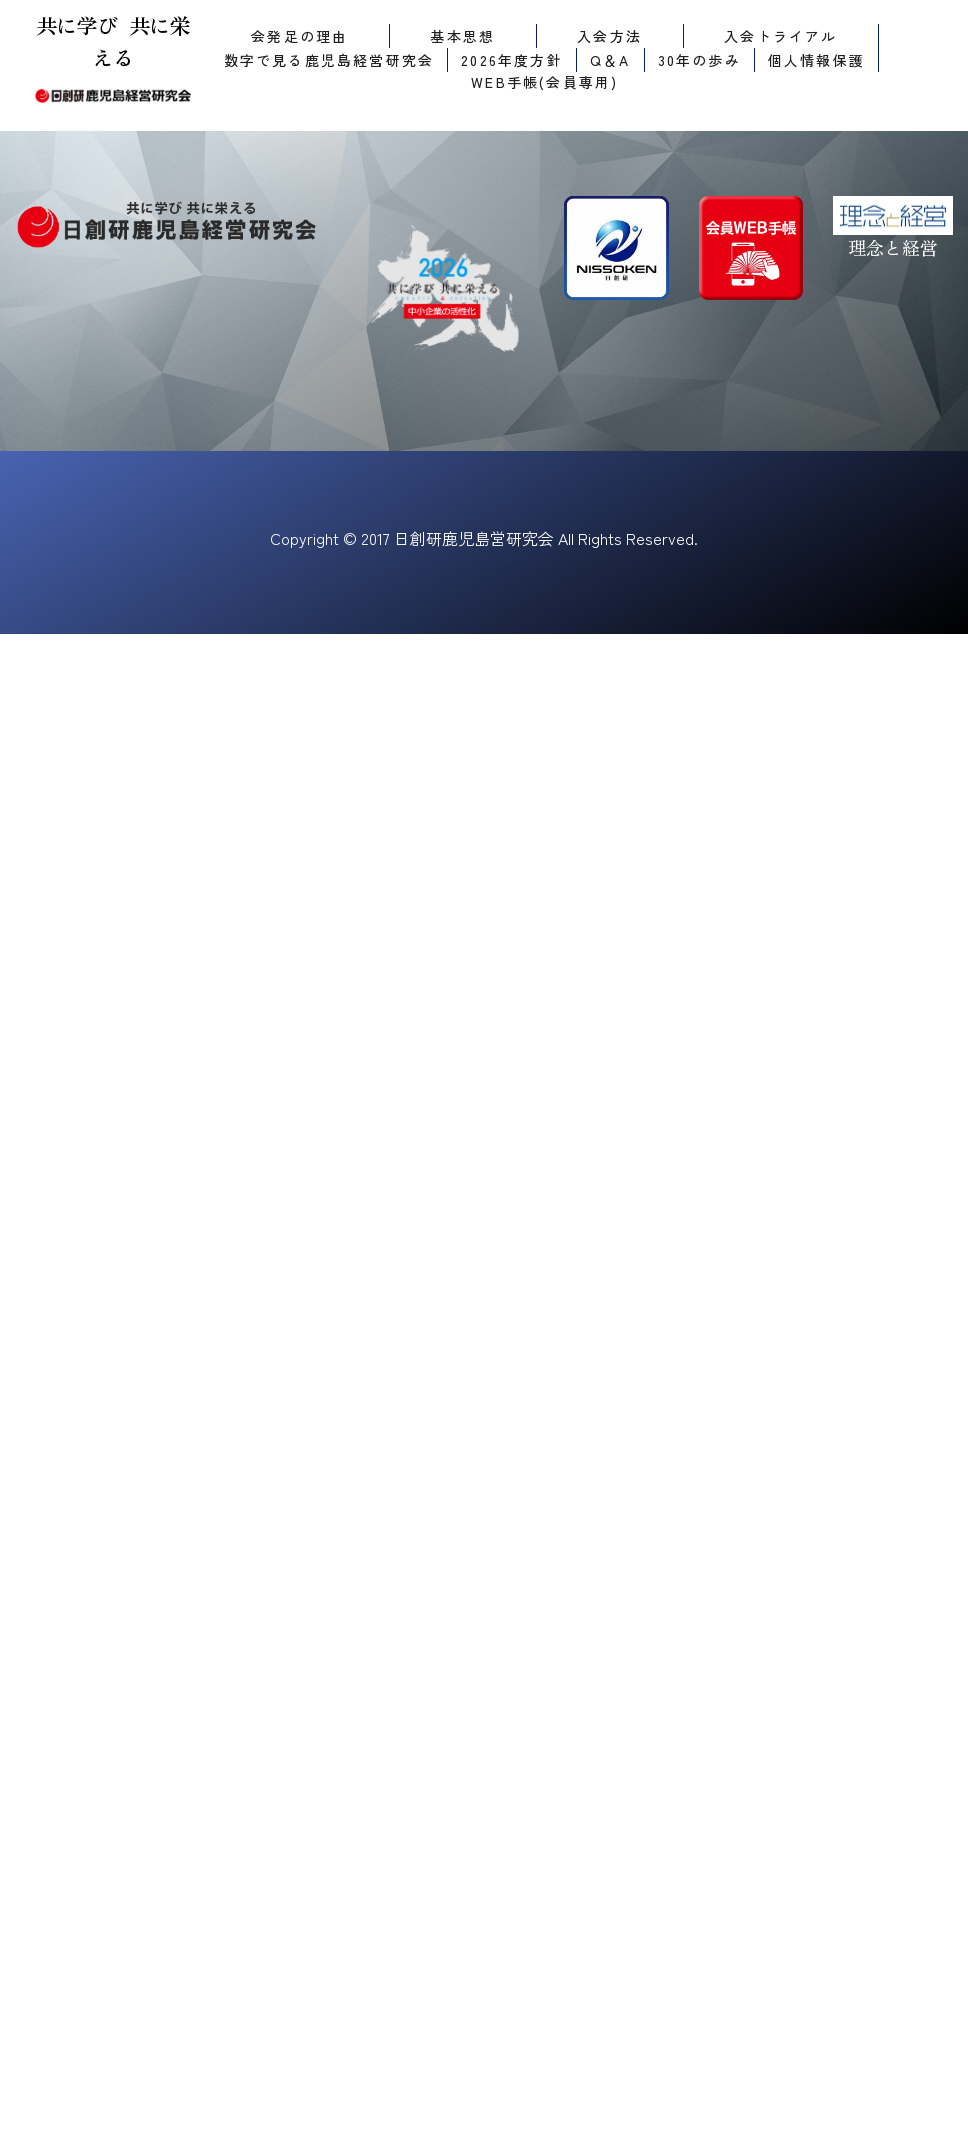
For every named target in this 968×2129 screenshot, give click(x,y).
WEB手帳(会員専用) (544, 82)
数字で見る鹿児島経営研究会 (329, 60)
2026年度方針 (512, 60)
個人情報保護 (816, 60)
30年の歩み (699, 60)
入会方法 (609, 36)
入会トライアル (780, 36)
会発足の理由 (299, 36)
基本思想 (462, 36)
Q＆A (610, 60)
